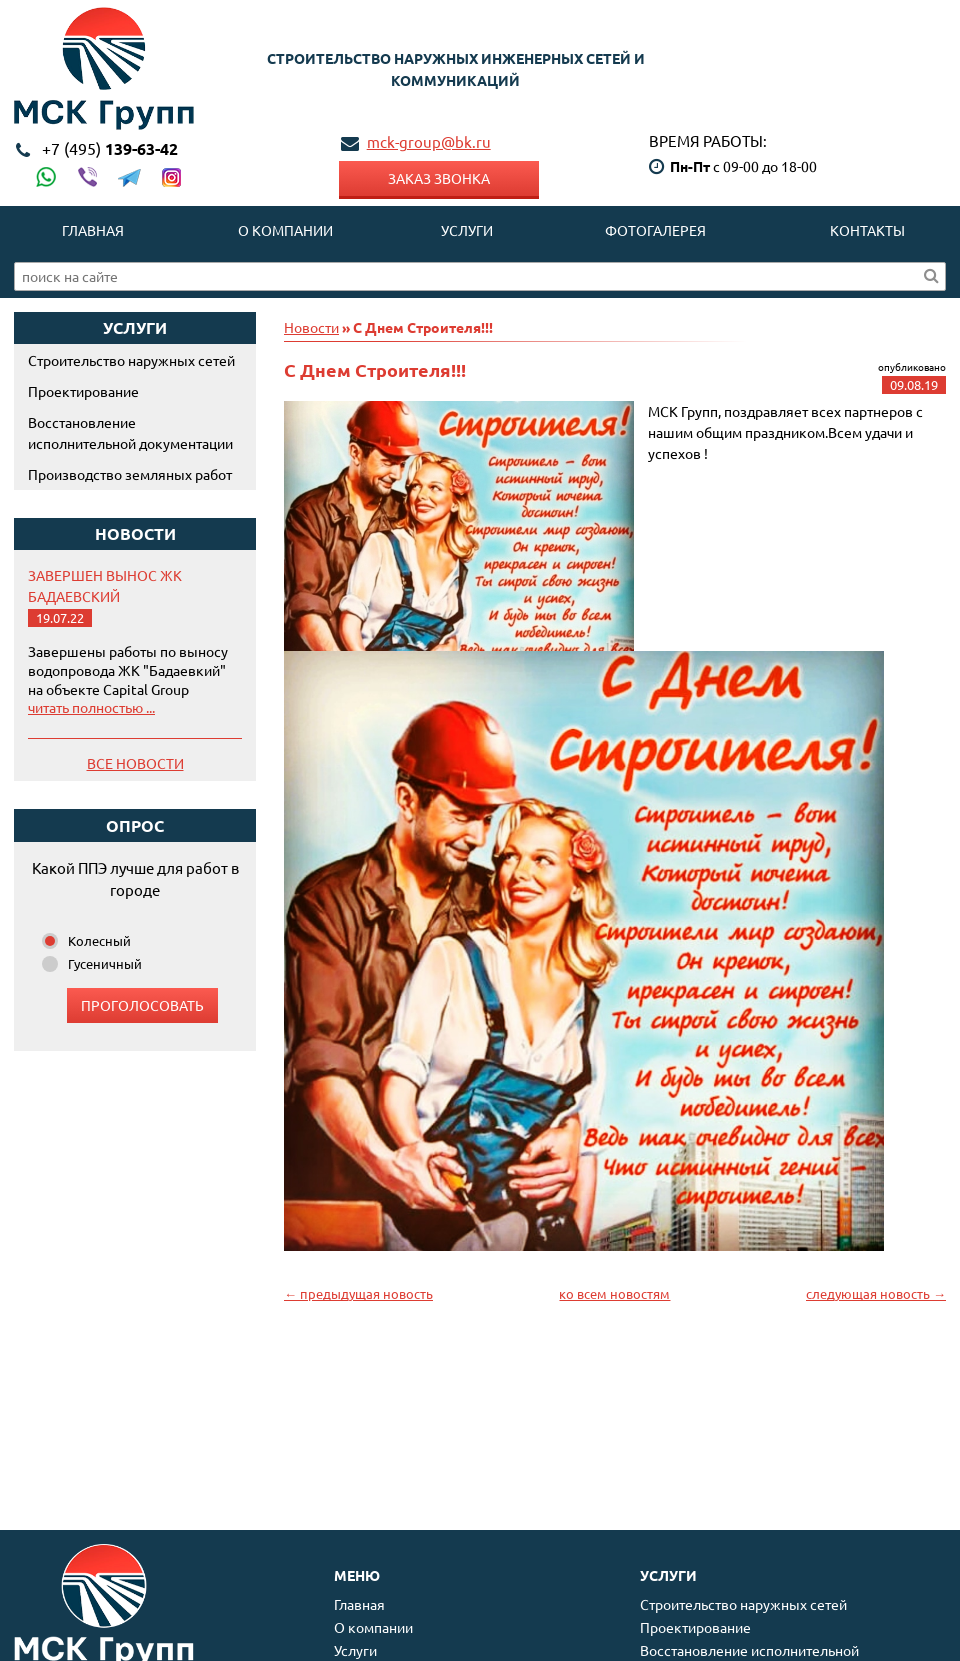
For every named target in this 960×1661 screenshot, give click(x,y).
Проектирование (83, 391)
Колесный (99, 940)
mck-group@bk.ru (429, 141)
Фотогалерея (655, 230)
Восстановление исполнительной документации (130, 432)
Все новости (135, 763)
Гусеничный (105, 963)
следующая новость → (876, 1293)
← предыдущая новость (358, 1293)
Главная (93, 230)
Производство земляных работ (130, 474)
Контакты (867, 230)
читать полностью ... (91, 707)
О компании (285, 230)
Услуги (467, 230)
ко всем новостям (614, 1293)
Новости (311, 327)
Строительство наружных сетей (131, 360)
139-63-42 (110, 148)
